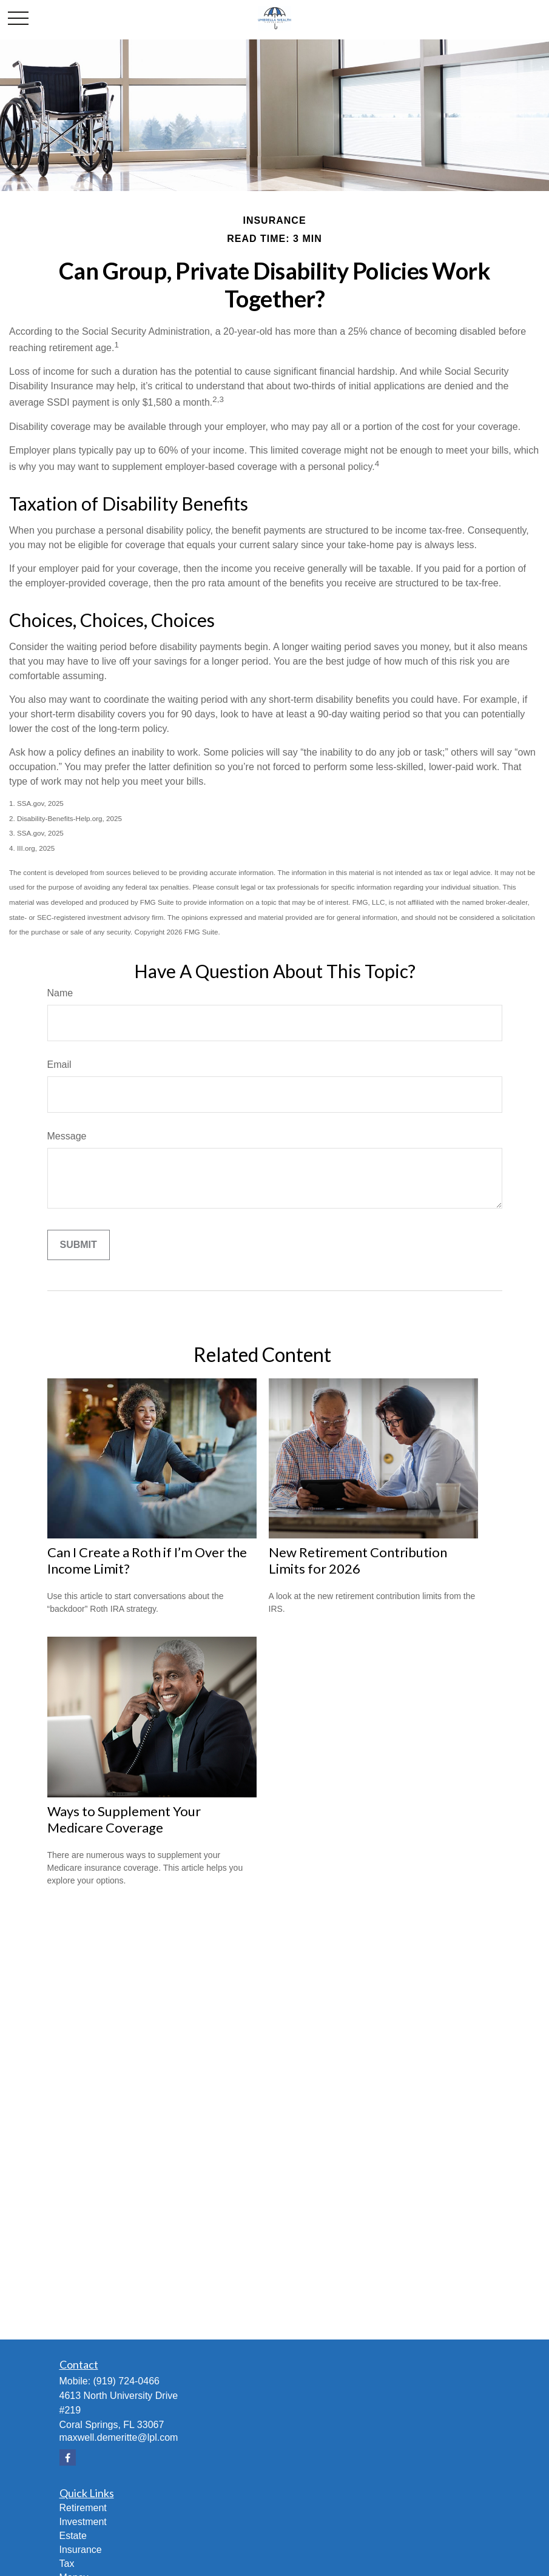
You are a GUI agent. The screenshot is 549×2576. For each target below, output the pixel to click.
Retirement (83, 2508)
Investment (83, 2522)
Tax (67, 2563)
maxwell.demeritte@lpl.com (118, 2437)
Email (59, 1064)
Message (67, 1136)
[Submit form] (78, 1245)
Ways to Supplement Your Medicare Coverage (124, 1819)
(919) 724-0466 (126, 2381)
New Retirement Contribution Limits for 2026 (358, 1560)
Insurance (80, 2549)
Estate (73, 2536)
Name (60, 993)
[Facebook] (67, 2457)
